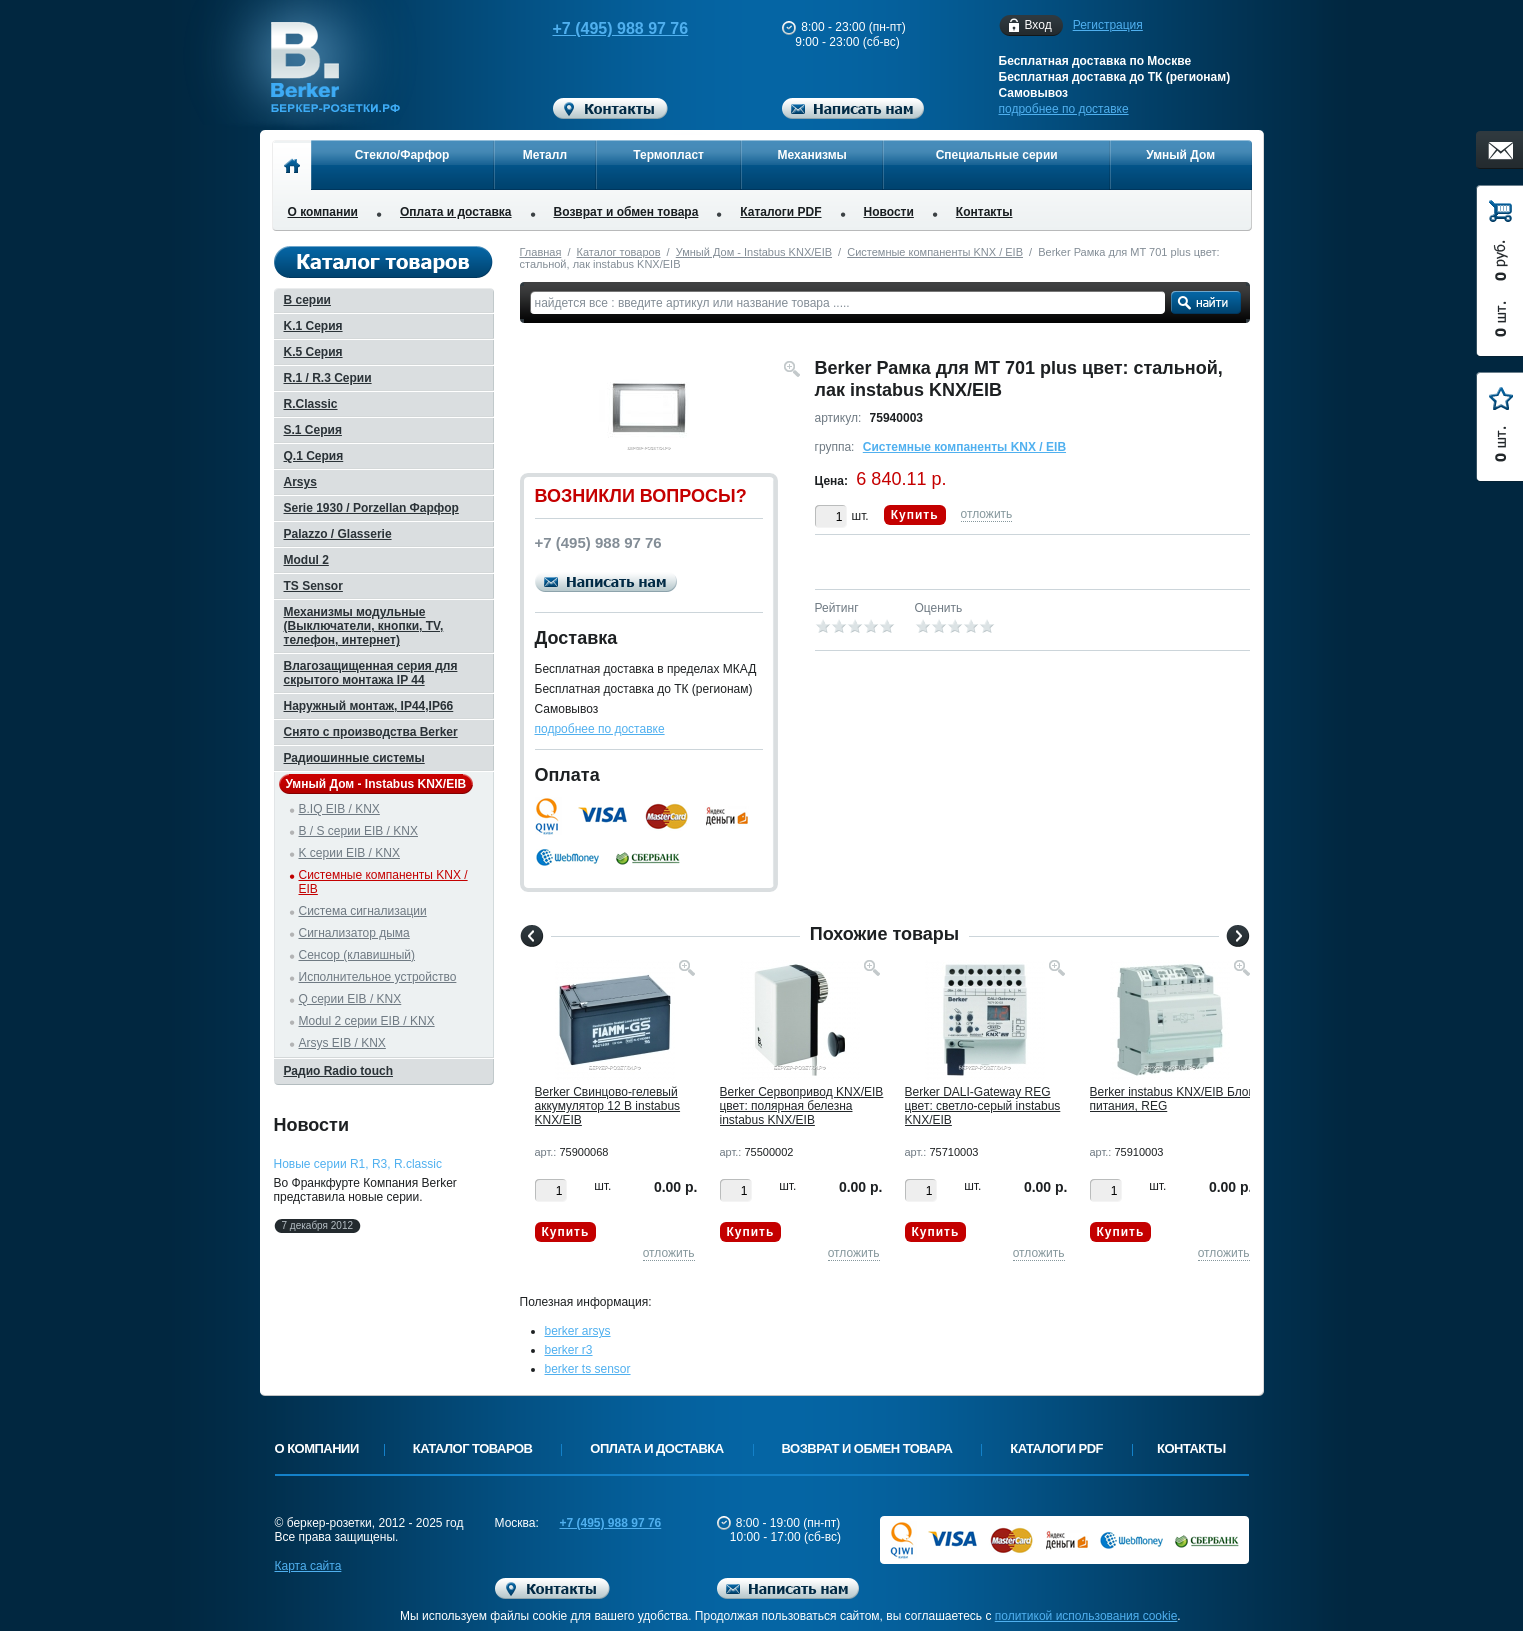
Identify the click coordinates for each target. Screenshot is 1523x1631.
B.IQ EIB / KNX (339, 809)
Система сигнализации (363, 911)
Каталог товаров (619, 252)
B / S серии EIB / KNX (358, 831)
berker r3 (569, 1350)
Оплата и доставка (456, 212)
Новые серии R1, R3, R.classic (358, 1164)
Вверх (1327, 1568)
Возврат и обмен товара (626, 212)
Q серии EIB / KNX (350, 999)
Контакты (984, 212)
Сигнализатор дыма (354, 933)
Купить (915, 515)
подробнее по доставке (1064, 109)
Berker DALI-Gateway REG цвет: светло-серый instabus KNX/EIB (983, 1106)
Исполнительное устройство (378, 977)
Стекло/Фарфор (402, 155)
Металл (545, 155)
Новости (889, 212)
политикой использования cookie (1086, 1616)
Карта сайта (308, 1566)
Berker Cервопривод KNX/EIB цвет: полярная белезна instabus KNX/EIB (802, 1106)
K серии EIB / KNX (349, 853)
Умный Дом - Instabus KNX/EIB (754, 252)
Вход (1038, 25)
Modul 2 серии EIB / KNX (367, 1021)
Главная (541, 252)
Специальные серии (997, 155)
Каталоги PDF (780, 212)
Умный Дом (1180, 155)
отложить (987, 514)
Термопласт (668, 155)
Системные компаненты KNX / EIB (935, 252)
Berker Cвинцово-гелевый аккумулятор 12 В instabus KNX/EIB (608, 1106)
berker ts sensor (588, 1369)
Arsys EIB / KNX (342, 1043)
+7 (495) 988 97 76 (601, 28)
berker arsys (578, 1331)
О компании (323, 212)
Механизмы (812, 155)
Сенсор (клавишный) (357, 955)
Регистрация (1108, 25)
